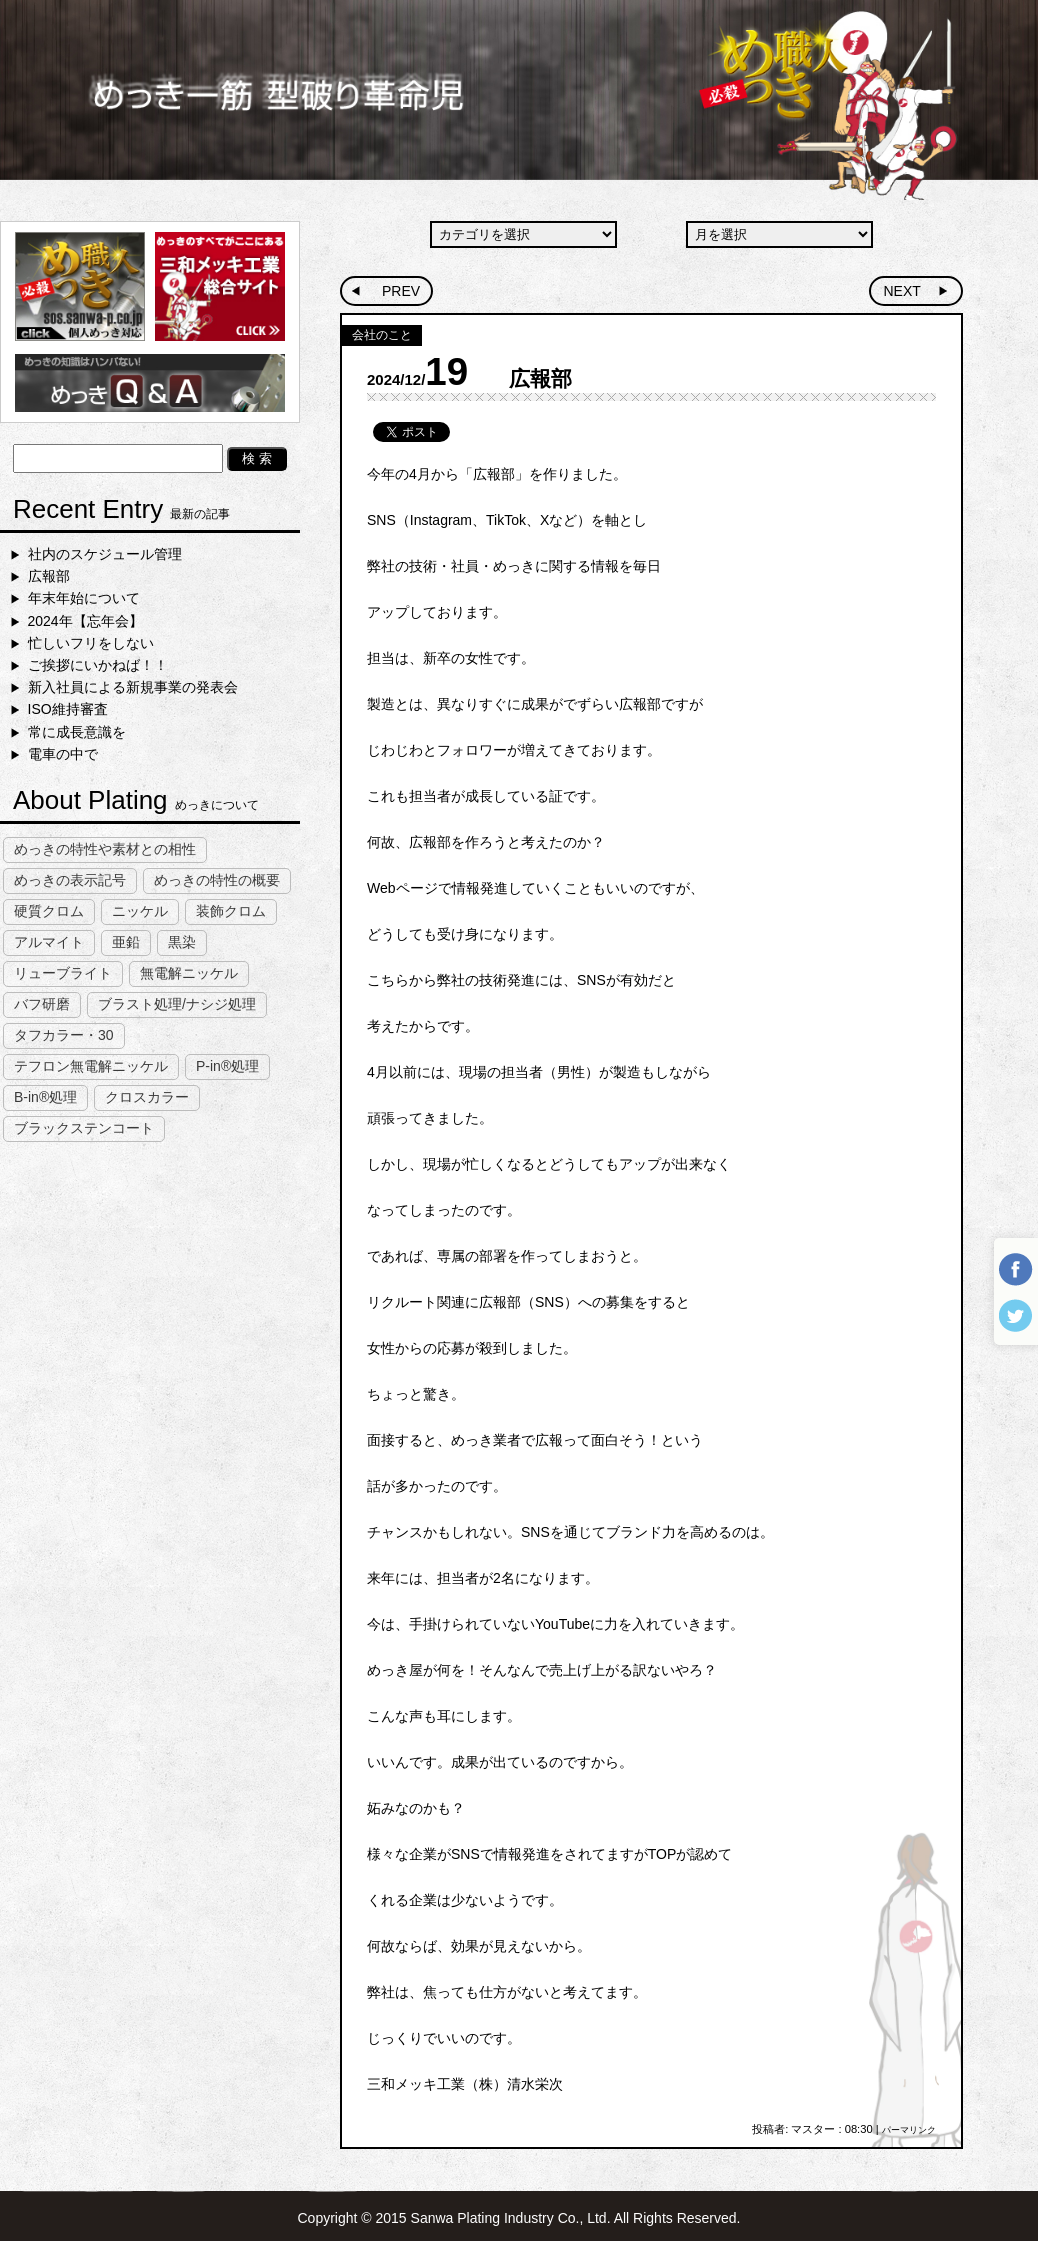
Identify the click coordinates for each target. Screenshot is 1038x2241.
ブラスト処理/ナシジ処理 (177, 1004)
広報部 (49, 576)
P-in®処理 (227, 1066)
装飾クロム (231, 911)
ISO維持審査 (68, 709)
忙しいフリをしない (91, 643)
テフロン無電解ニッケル (91, 1066)
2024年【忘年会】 (85, 621)
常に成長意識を (77, 732)
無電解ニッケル (189, 973)
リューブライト (63, 973)
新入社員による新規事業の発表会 (133, 687)
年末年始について (84, 598)
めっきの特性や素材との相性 (105, 849)
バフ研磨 (42, 1004)
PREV (401, 291)
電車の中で (63, 754)
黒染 (182, 942)
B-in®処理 (45, 1097)
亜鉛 (126, 942)
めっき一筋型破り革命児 (519, 100)
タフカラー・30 (64, 1035)
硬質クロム (49, 911)
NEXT (901, 291)
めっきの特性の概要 (217, 880)
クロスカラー (147, 1097)
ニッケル (140, 911)
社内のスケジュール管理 (105, 554)
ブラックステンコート (84, 1128)
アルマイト (49, 942)
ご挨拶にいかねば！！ (98, 665)
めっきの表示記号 (70, 880)
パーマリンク (909, 2130)
